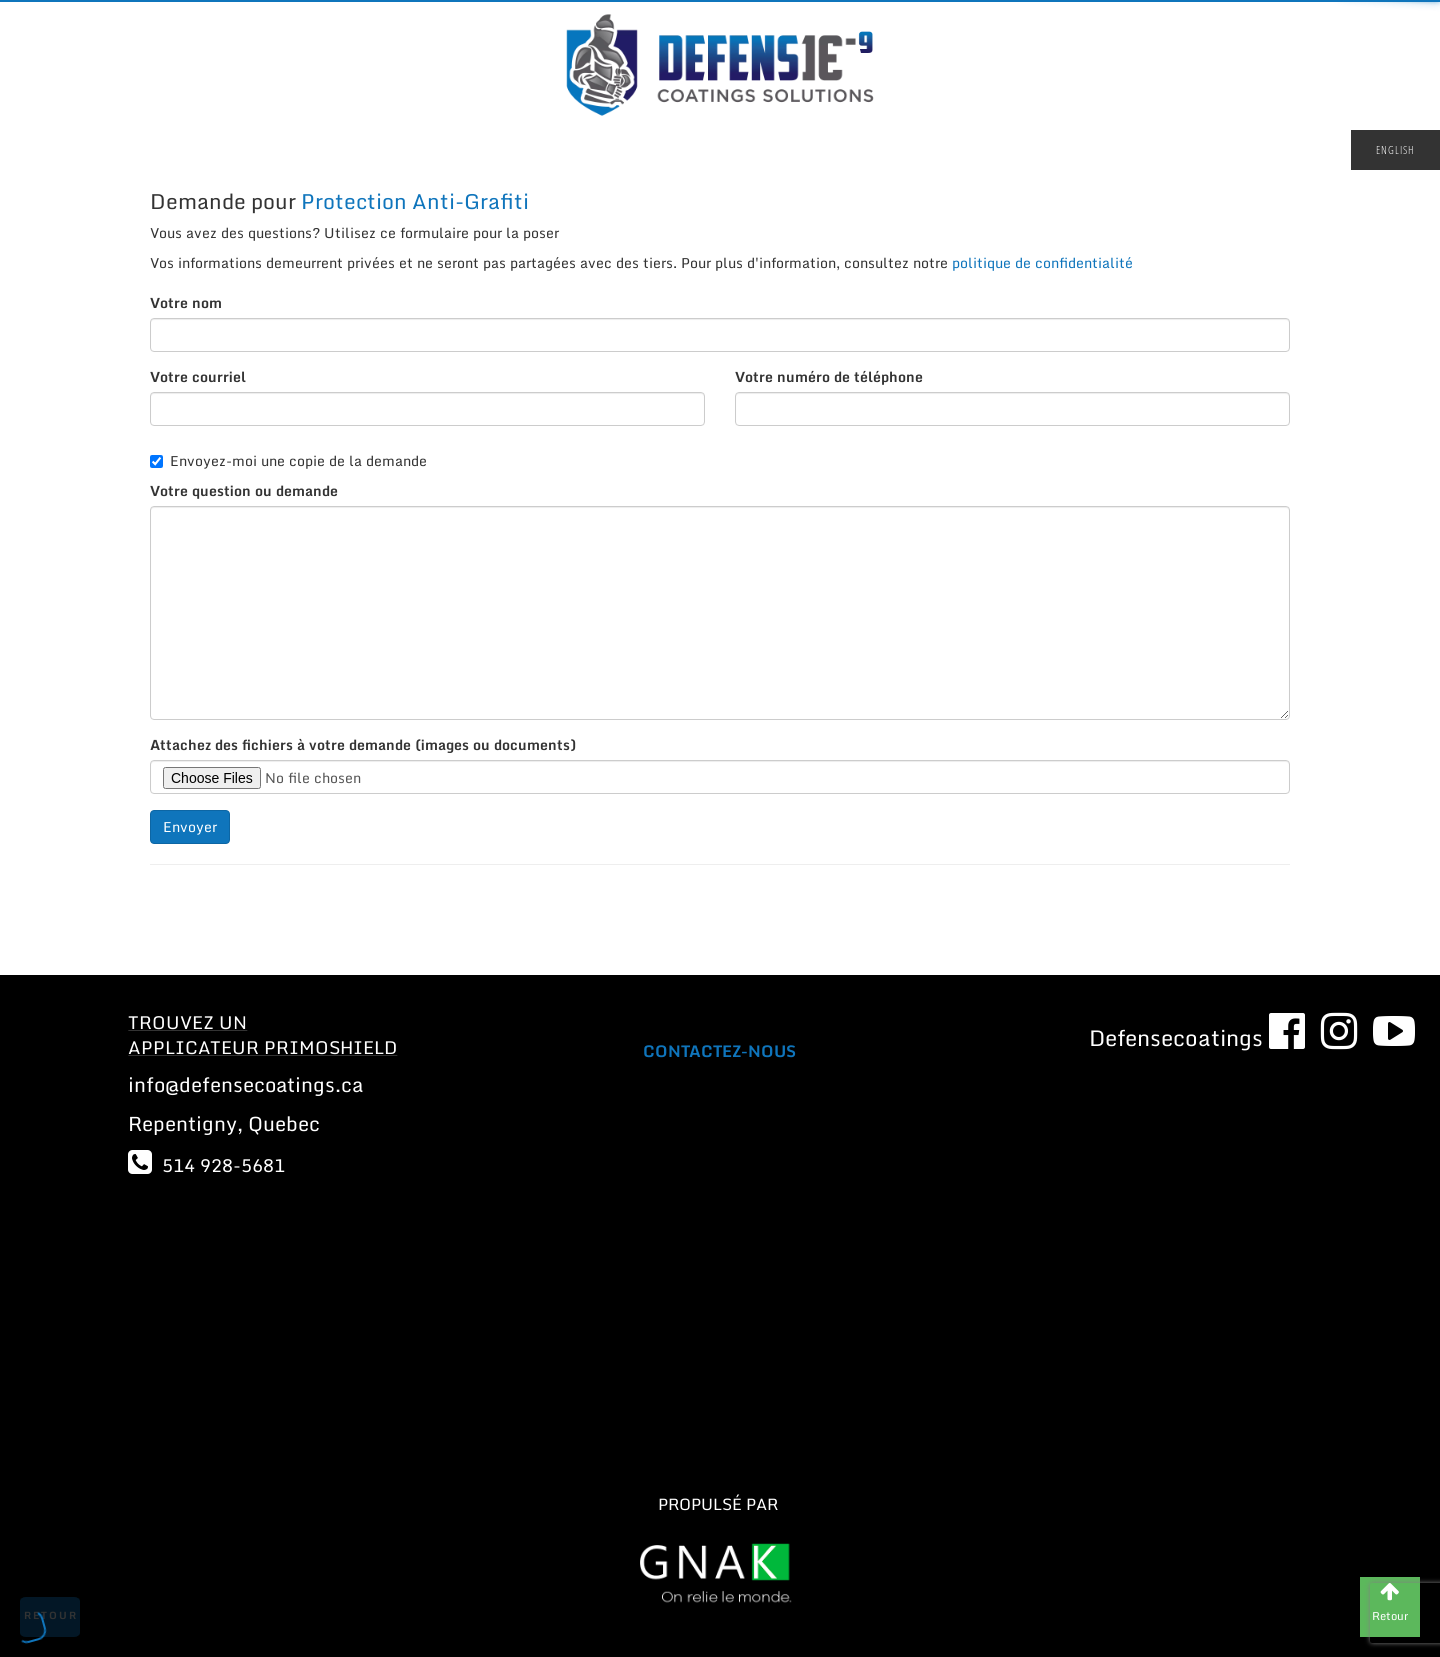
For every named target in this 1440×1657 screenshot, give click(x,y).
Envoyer (190, 826)
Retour (51, 1615)
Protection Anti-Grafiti (415, 201)
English (1395, 149)
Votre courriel (198, 377)
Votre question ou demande (244, 491)
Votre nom (186, 303)
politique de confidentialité (1042, 262)
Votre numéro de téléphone (829, 377)
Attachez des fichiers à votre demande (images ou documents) (363, 745)
